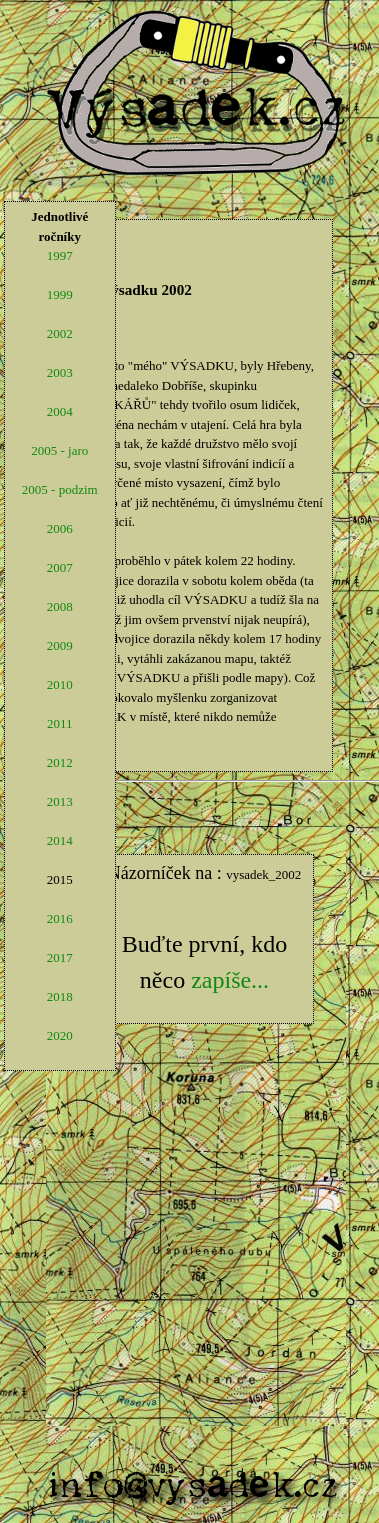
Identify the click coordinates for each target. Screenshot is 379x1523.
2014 (60, 840)
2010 (60, 684)
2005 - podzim (60, 489)
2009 (60, 645)
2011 (60, 723)
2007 (60, 567)
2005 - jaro (59, 450)
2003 (60, 372)
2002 (60, 333)
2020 (60, 1035)
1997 (60, 255)
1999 (60, 294)
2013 (60, 801)
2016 (60, 918)
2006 (60, 528)
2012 (60, 762)
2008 (60, 606)
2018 (60, 996)
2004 (60, 411)
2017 (60, 957)
